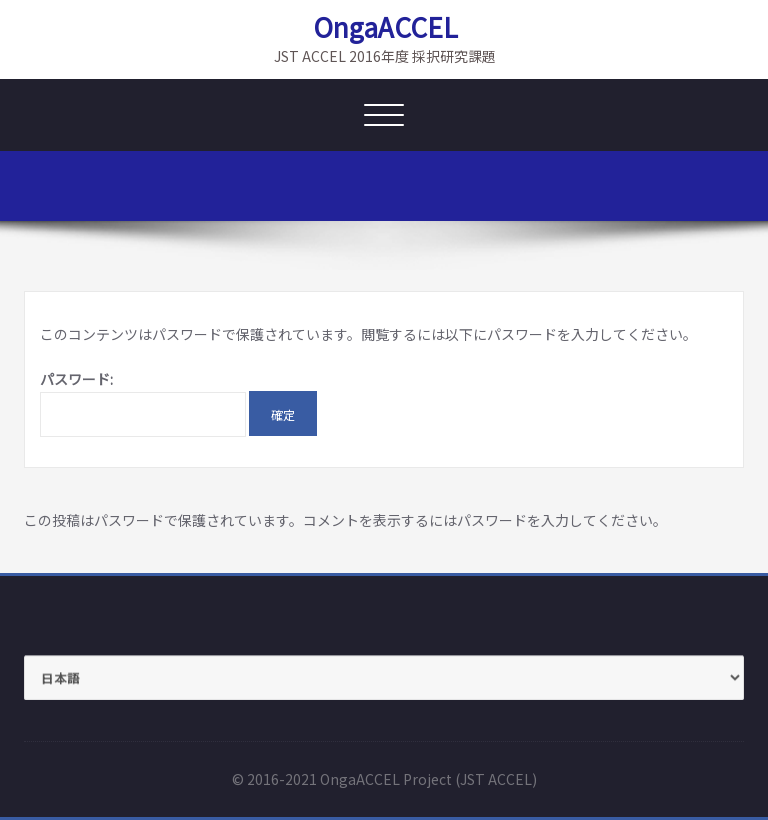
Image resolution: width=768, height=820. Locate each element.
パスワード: (143, 403)
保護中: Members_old (680, 190)
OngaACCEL (385, 27)
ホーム (571, 190)
